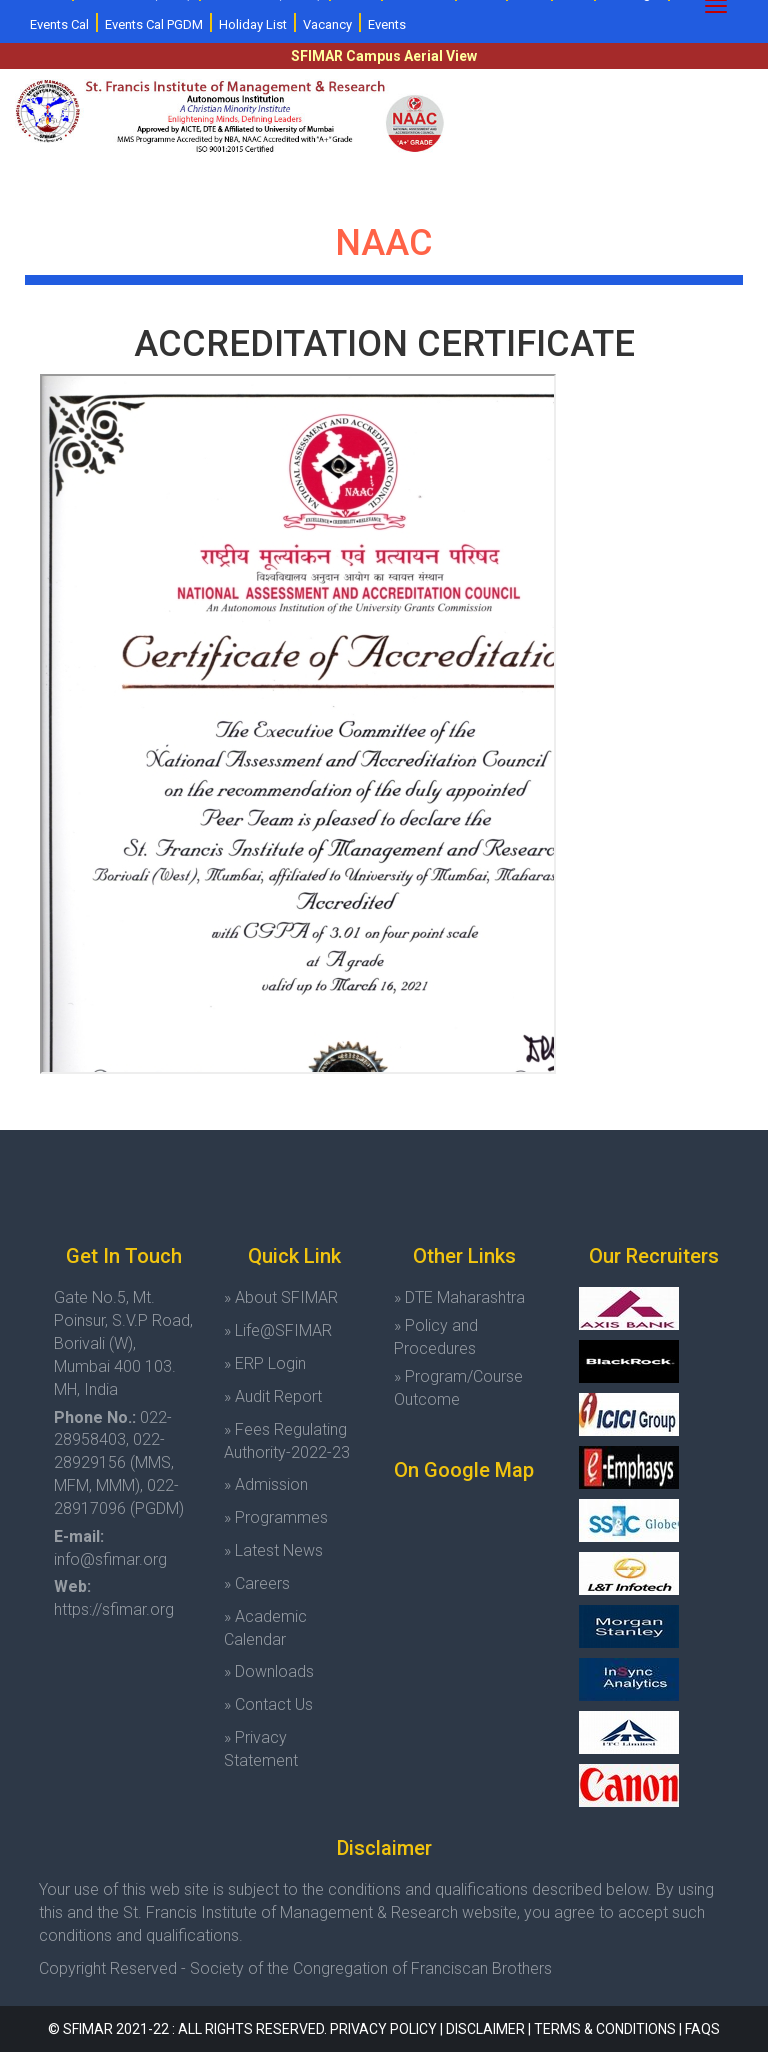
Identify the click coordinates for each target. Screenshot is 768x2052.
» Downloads (269, 1671)
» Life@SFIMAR (278, 1330)
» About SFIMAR (281, 1297)
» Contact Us (268, 1704)
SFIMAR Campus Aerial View (384, 56)
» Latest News (273, 1550)
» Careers (257, 1583)
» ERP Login (265, 1363)
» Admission (266, 1484)
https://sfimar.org (114, 1609)
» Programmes (276, 1517)
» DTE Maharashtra (459, 1297)
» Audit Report (273, 1396)
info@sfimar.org (110, 1559)
